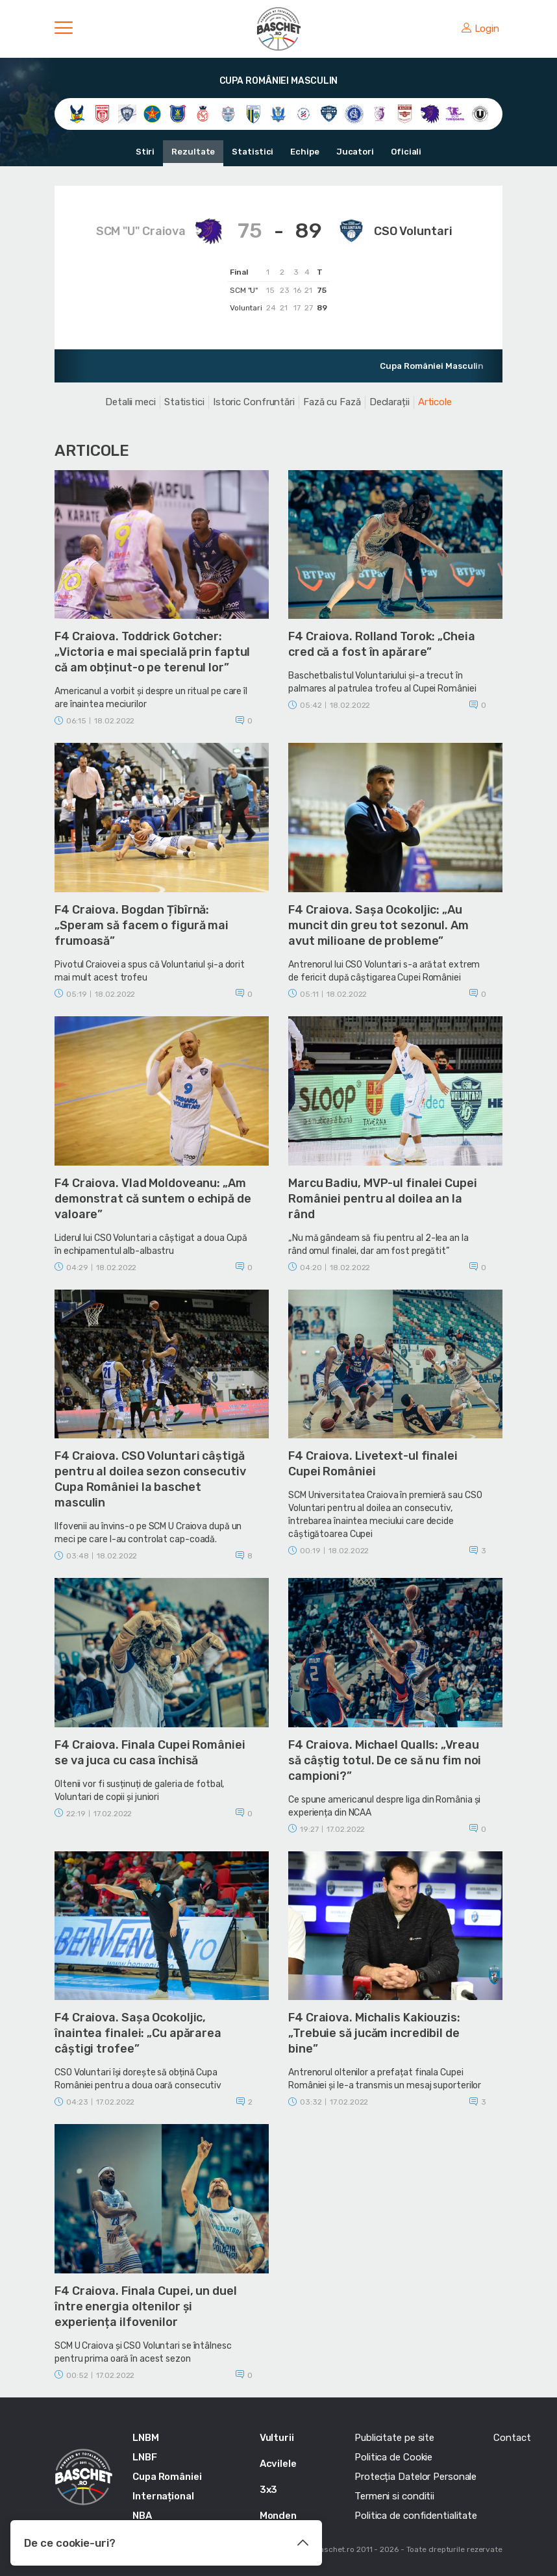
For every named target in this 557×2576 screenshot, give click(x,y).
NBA (142, 2515)
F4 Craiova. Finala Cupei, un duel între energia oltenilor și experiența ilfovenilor (146, 2306)
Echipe (304, 151)
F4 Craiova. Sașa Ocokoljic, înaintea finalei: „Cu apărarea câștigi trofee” (138, 2033)
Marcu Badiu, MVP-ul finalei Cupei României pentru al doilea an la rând (382, 1198)
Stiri (145, 151)
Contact (511, 2438)
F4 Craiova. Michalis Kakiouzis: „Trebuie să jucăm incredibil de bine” (374, 2033)
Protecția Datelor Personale (415, 2476)
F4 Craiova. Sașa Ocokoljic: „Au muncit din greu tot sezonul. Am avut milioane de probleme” (378, 925)
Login (480, 28)
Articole (435, 402)
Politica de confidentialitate (415, 2515)
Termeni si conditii (394, 2496)
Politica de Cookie (393, 2457)
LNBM (145, 2438)
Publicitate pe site (394, 2438)
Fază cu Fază (332, 402)
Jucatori (355, 151)
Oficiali (406, 151)
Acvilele (278, 2464)
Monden (278, 2515)
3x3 (269, 2489)
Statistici (252, 151)
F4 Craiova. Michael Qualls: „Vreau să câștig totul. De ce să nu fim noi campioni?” (384, 1760)
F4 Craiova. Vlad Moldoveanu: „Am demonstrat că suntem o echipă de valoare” (153, 1198)
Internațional (163, 2496)
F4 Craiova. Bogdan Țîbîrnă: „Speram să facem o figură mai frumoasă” (142, 925)
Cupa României (167, 2476)
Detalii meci (130, 402)
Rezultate (193, 151)
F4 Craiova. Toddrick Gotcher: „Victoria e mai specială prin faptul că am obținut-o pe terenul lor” (152, 652)
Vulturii (277, 2438)
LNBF (144, 2457)
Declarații (389, 402)
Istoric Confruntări (254, 402)
